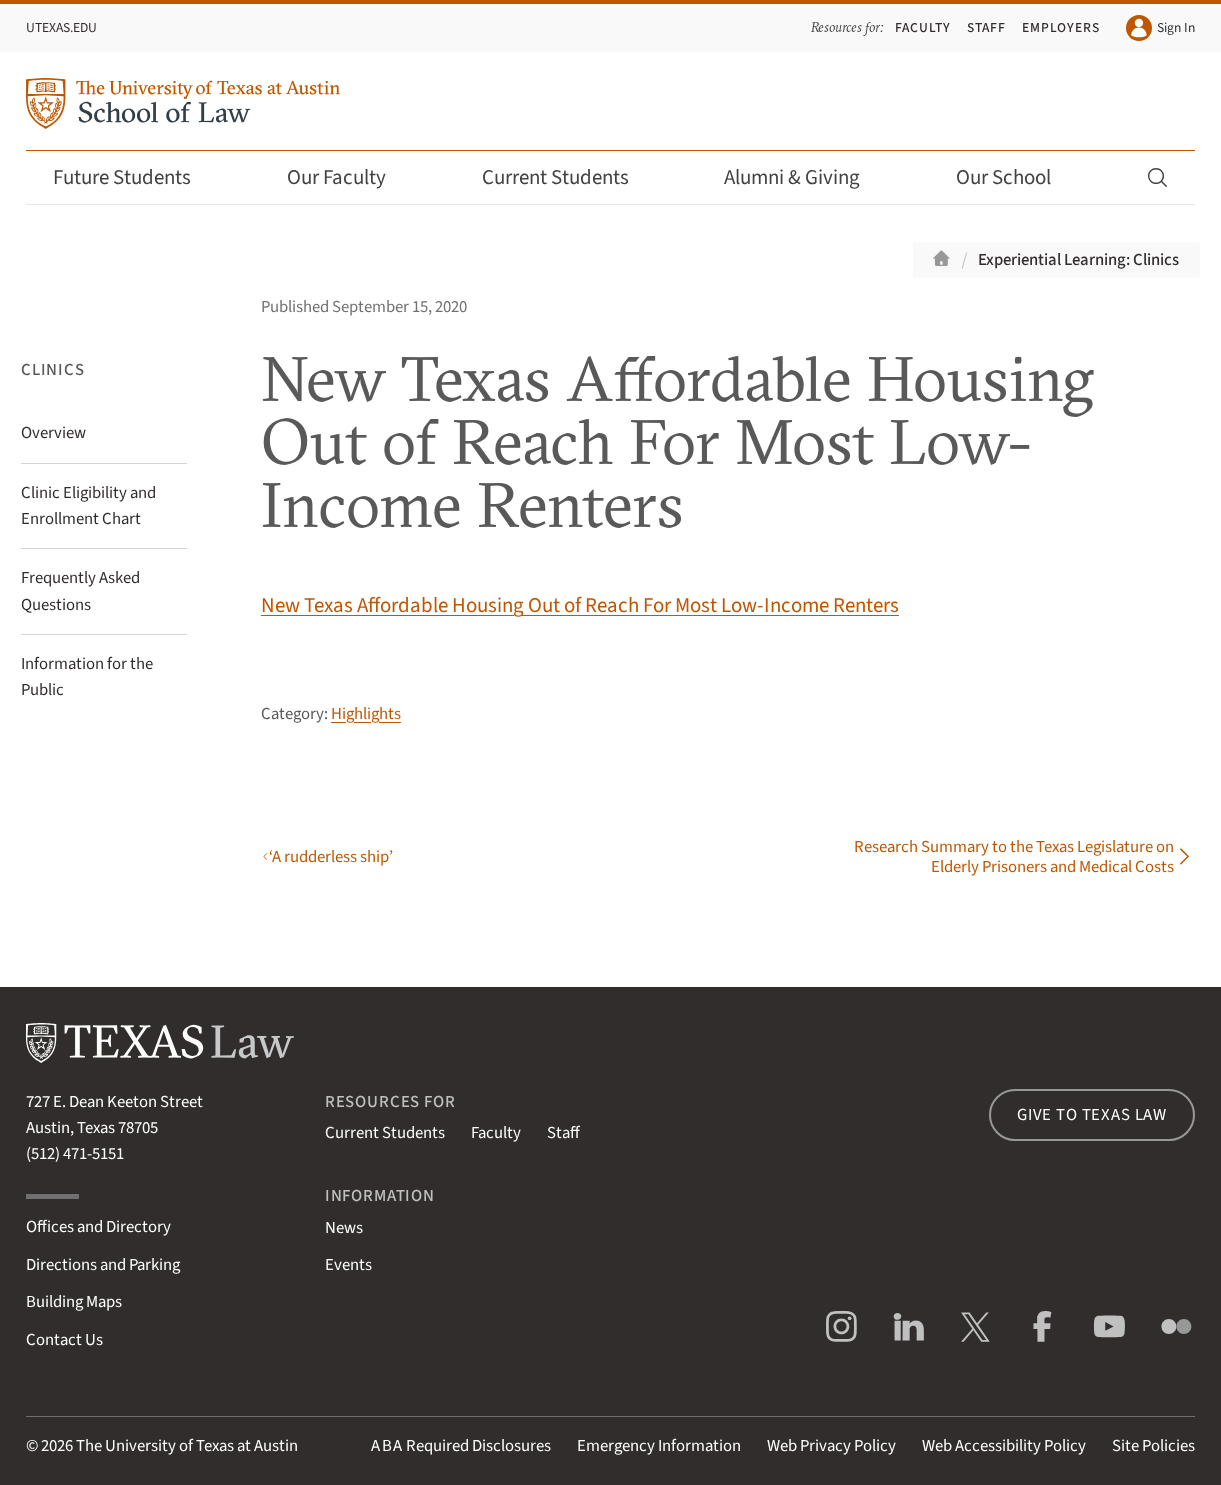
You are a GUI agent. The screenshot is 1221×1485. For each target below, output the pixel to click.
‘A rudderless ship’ (331, 857)
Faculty (923, 27)
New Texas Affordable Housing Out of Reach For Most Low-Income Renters (580, 605)
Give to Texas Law (1092, 1115)
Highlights (366, 714)
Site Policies (1153, 1446)
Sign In (1160, 28)
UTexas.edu (61, 27)
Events (348, 1265)
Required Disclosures (461, 1446)
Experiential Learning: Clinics (1078, 260)
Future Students (135, 177)
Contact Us (64, 1340)
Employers (1061, 27)
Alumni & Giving (805, 177)
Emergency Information (659, 1446)
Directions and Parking (103, 1265)
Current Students (569, 177)
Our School (1017, 177)
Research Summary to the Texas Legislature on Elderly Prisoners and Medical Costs (1014, 857)
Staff (986, 27)
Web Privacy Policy (831, 1446)
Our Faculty (350, 177)
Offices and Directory (98, 1227)
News (344, 1228)
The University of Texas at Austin (187, 1446)
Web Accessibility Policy (1004, 1446)
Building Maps (74, 1302)
